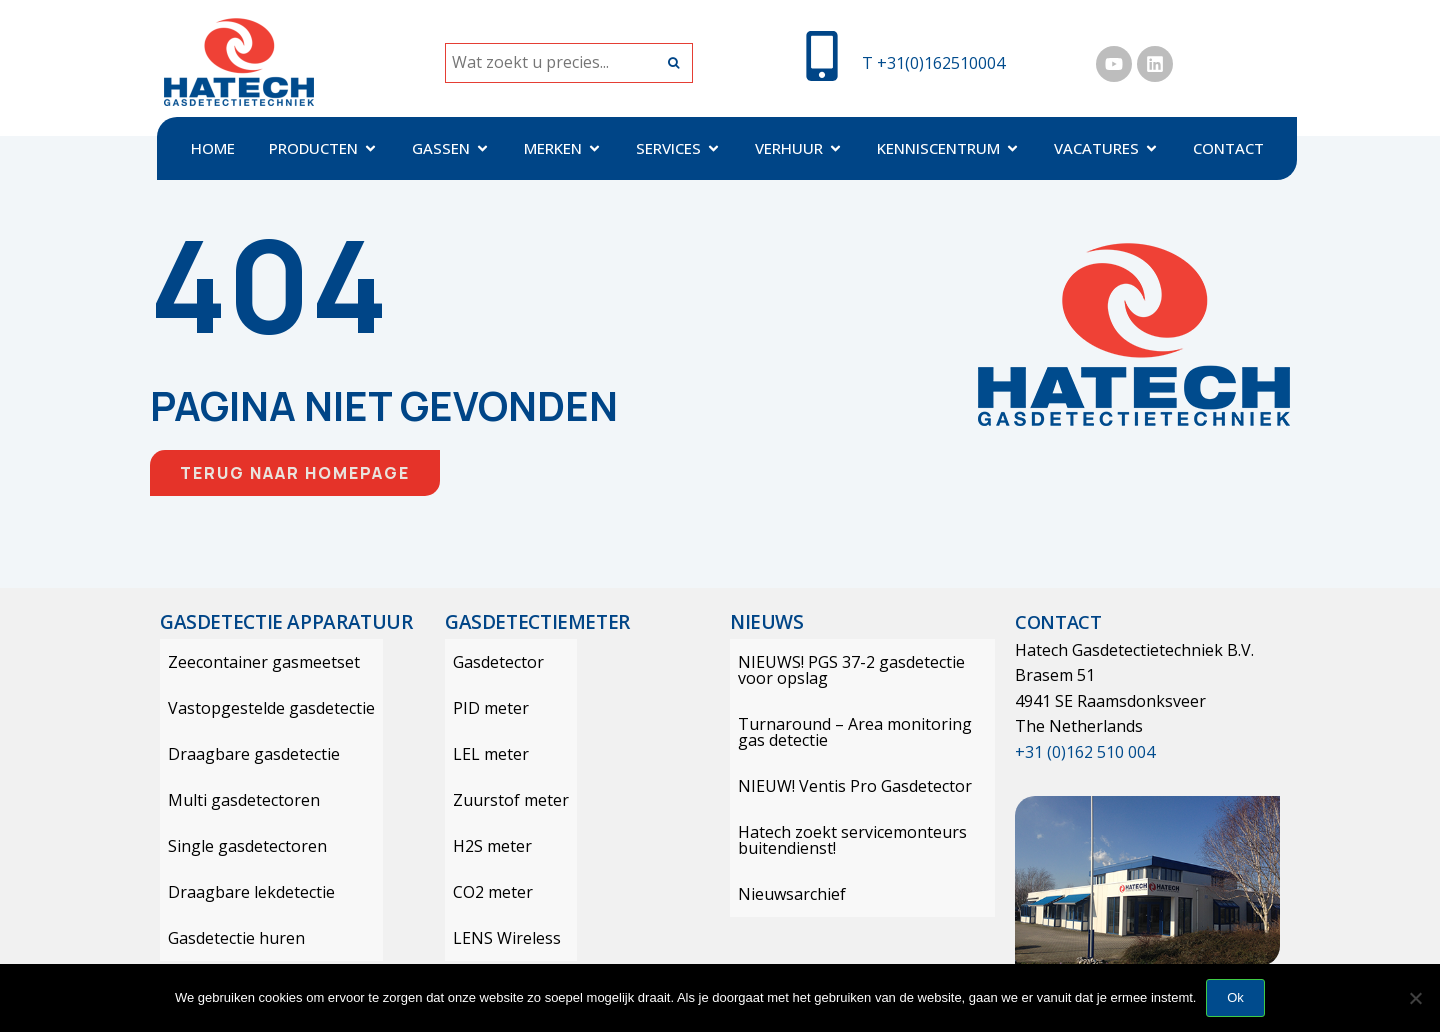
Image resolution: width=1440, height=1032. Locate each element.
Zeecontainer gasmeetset (256, 662)
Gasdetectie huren (228, 938)
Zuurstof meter (503, 800)
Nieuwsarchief (784, 894)
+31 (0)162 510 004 (1085, 752)
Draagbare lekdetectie (243, 892)
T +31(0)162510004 (933, 63)
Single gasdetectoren (239, 846)
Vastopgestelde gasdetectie (263, 708)
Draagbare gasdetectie (246, 754)
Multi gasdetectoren (236, 800)
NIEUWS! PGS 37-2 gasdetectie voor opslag (843, 670)
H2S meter (484, 846)
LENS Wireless (499, 938)
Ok (1235, 997)
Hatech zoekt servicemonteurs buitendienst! (844, 840)
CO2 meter (485, 892)
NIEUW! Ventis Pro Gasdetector (847, 786)
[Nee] (1415, 998)
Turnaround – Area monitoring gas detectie (862, 732)
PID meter (483, 708)
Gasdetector (490, 662)
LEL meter (483, 754)
